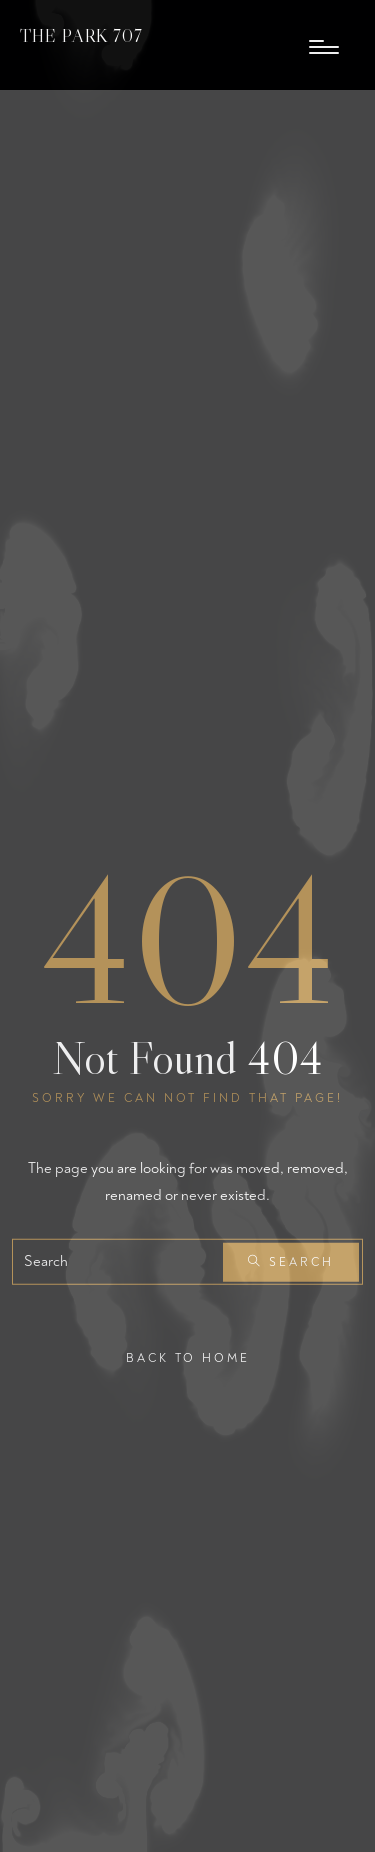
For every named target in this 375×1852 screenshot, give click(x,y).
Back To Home (188, 1358)
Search (291, 1262)
